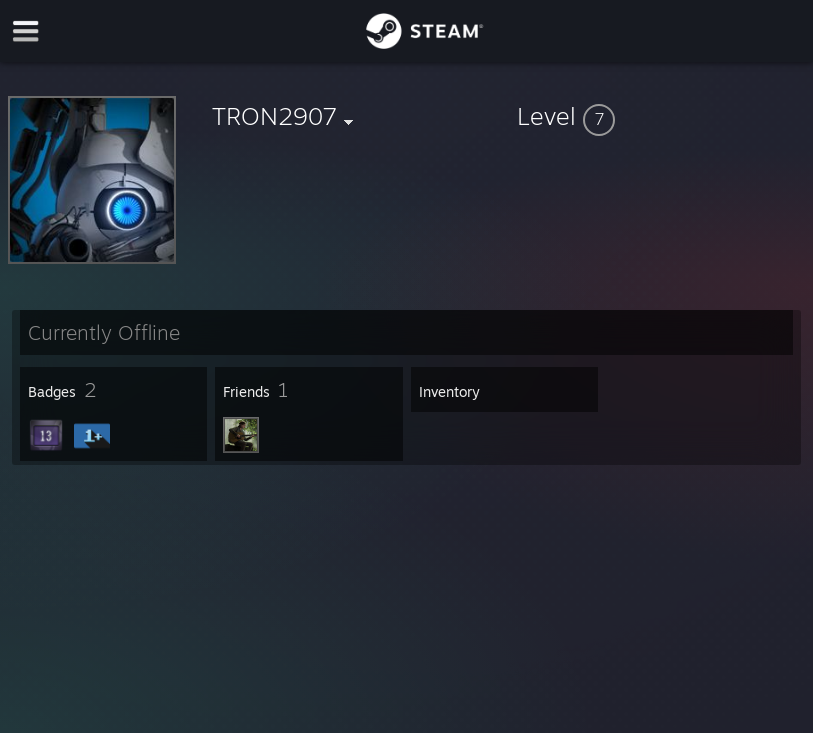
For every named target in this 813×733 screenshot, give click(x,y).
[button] (661, 116)
